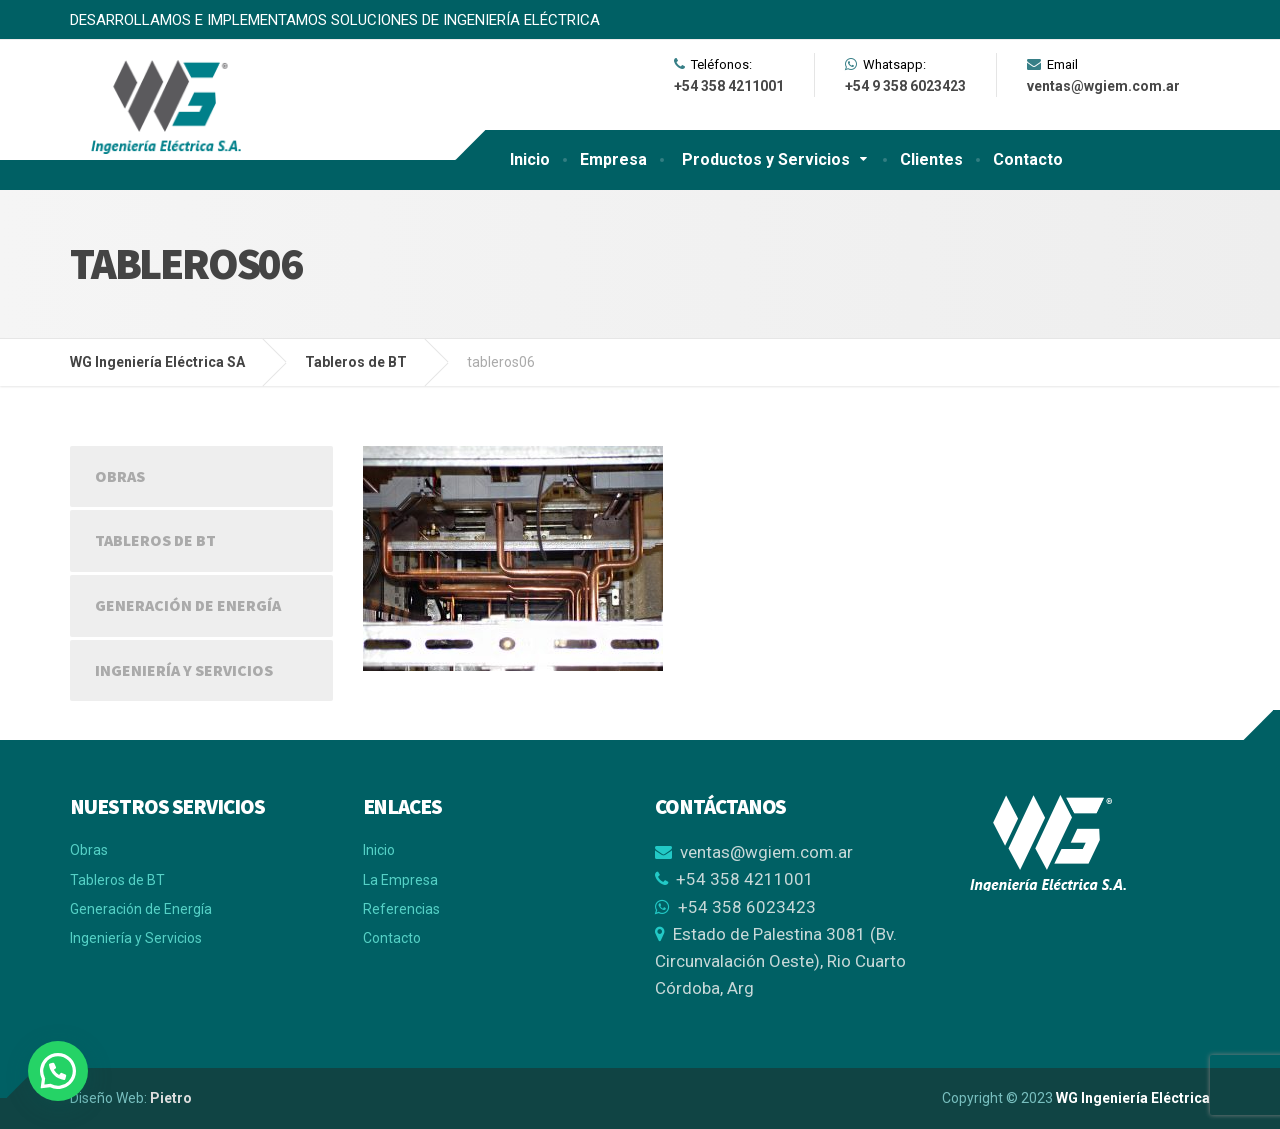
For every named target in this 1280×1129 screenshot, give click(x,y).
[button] (58, 1071)
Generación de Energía (188, 605)
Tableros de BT (155, 540)
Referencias (401, 909)
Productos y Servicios (766, 159)
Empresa (613, 159)
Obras (120, 476)
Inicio (530, 159)
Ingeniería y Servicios (184, 670)
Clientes (931, 159)
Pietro (171, 1098)
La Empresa (400, 880)
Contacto (1028, 159)
